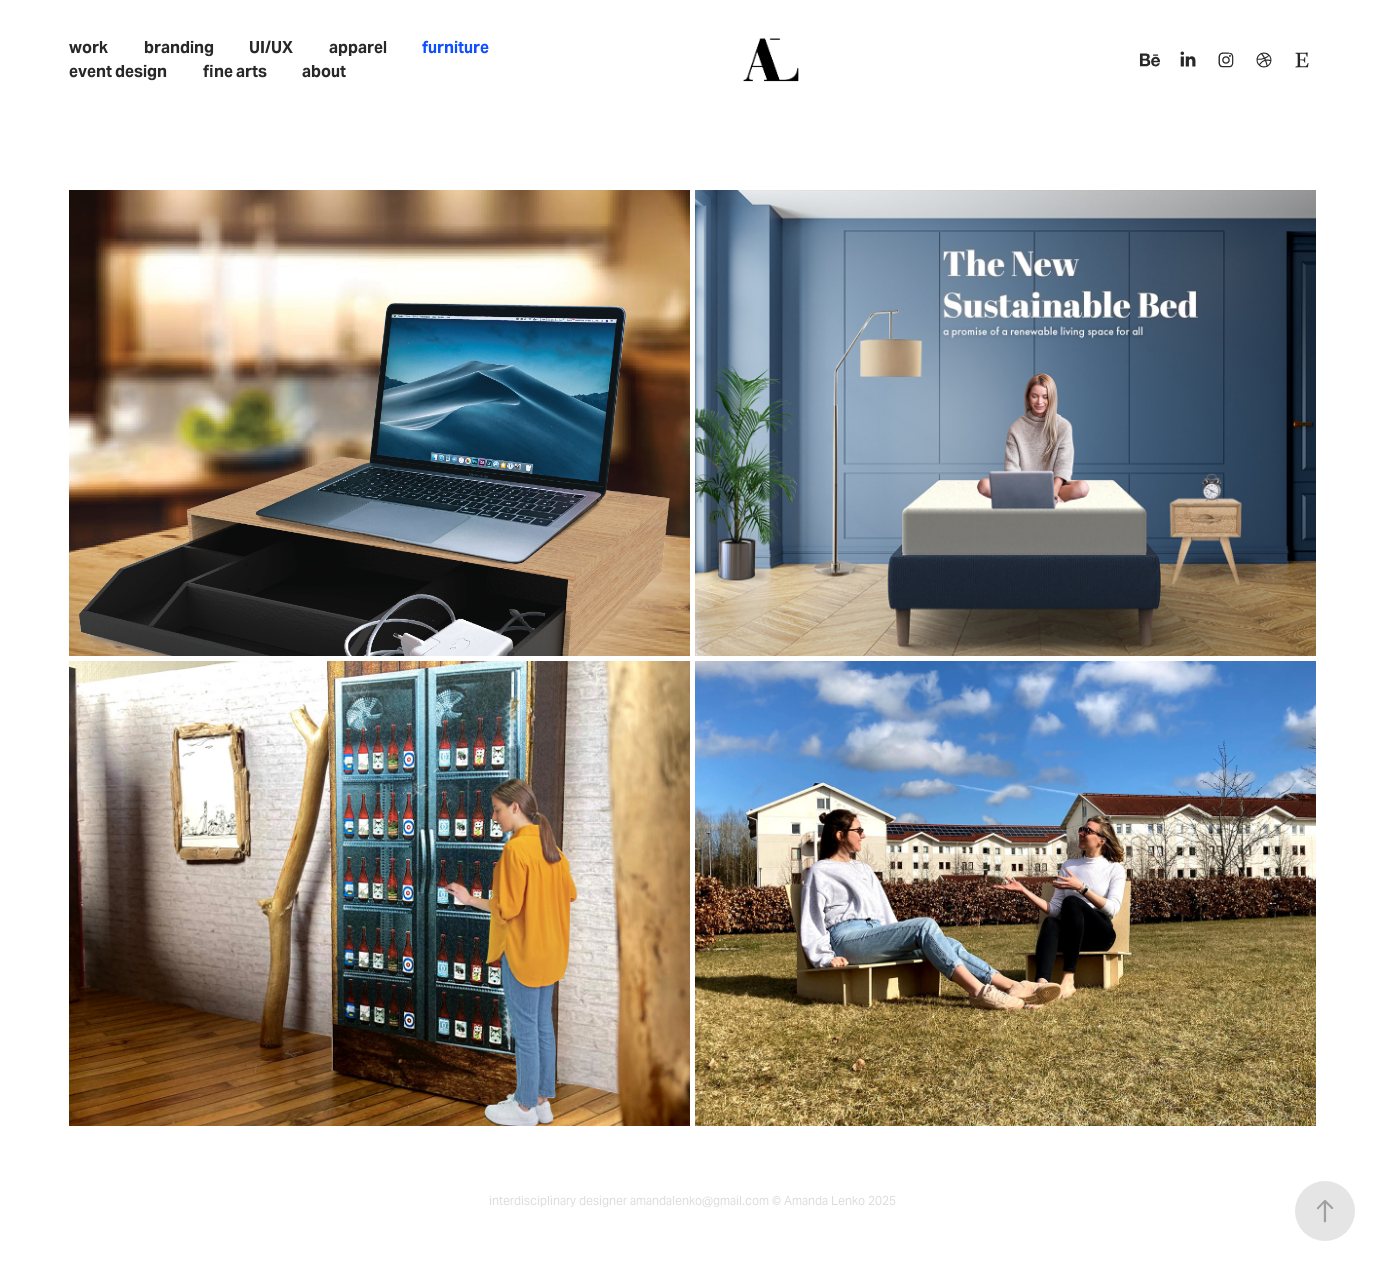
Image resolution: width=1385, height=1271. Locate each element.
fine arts (235, 71)
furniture (455, 47)
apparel (358, 47)
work (88, 47)
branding (179, 47)
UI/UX (271, 47)
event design (118, 71)
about (324, 71)
